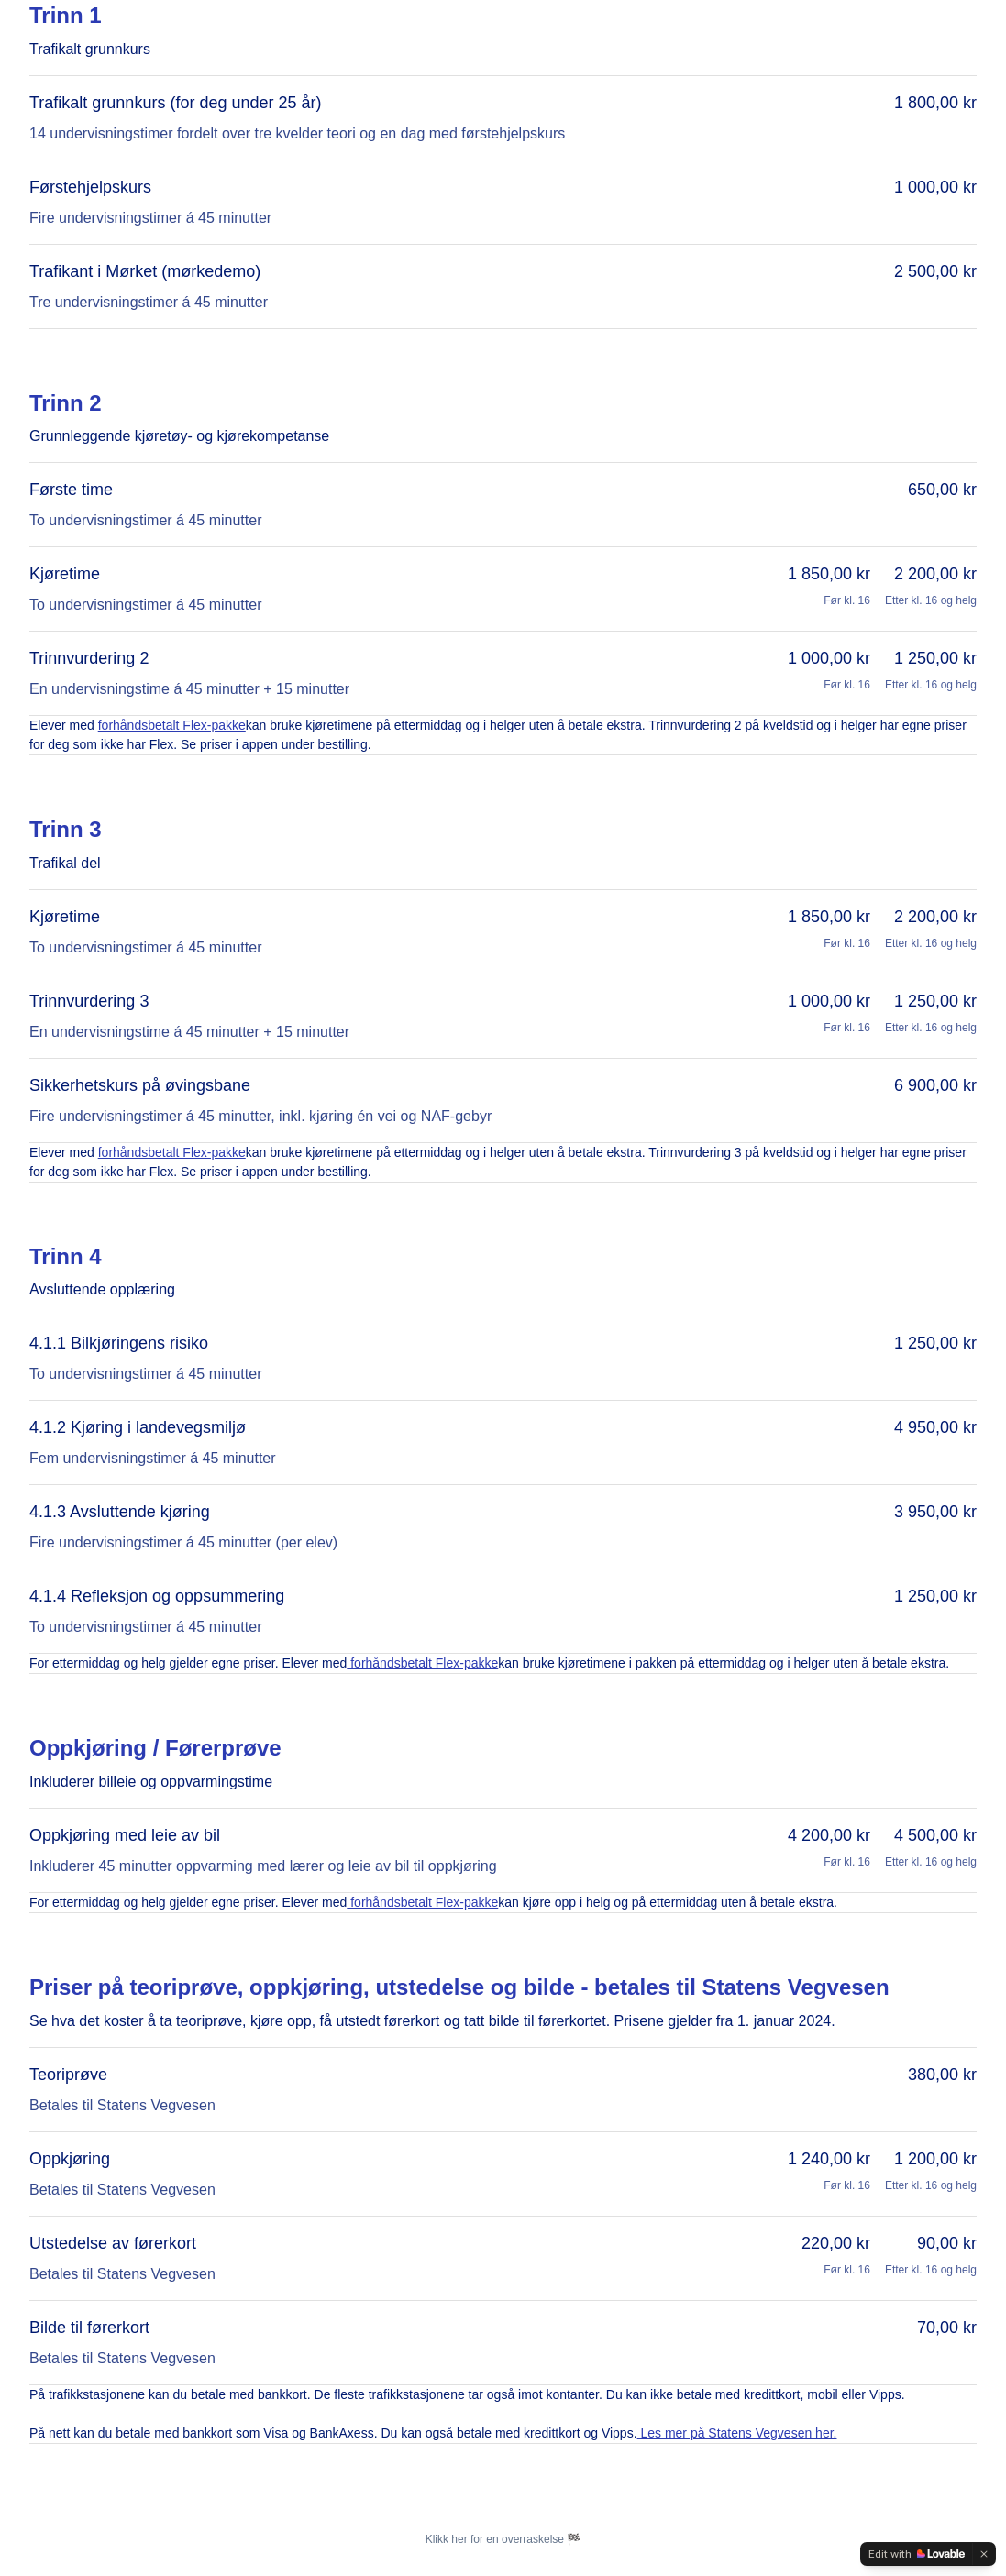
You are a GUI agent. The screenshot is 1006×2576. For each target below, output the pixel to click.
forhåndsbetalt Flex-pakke (172, 725)
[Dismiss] (984, 2554)
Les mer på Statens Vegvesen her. (737, 2433)
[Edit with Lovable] (916, 2554)
